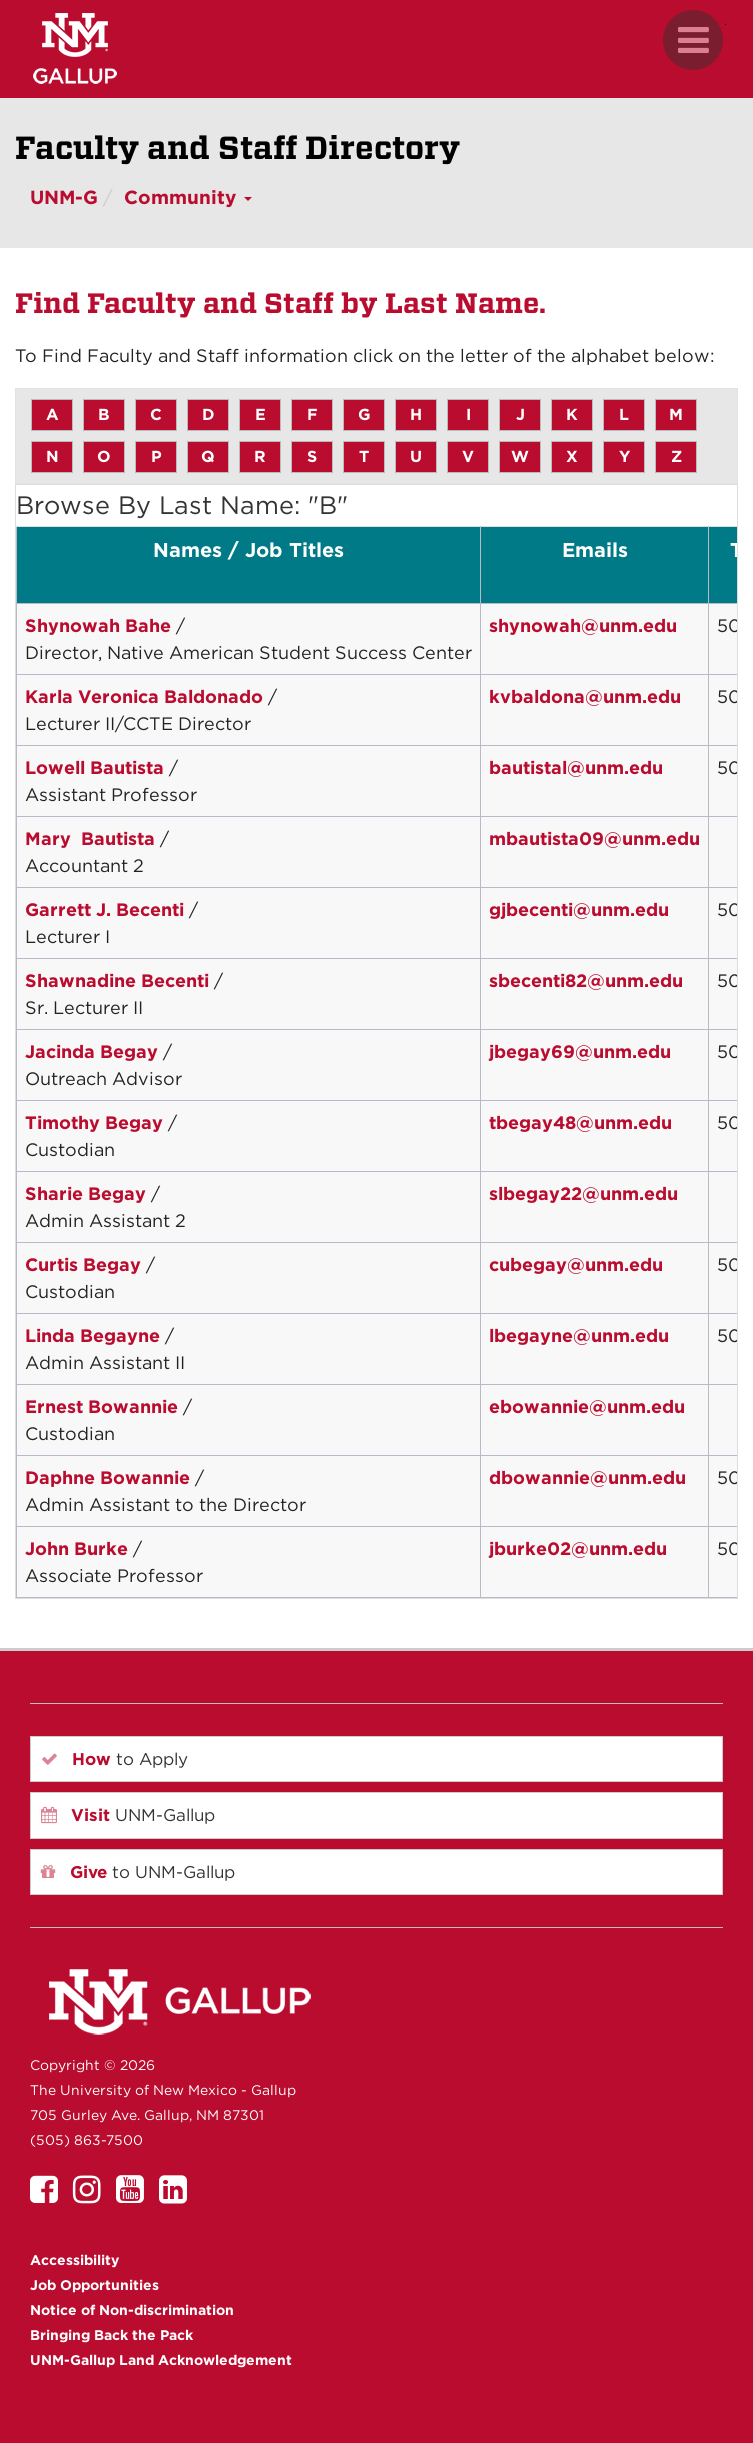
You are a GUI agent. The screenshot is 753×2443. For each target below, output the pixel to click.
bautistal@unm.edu (576, 767)
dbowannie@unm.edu (587, 1477)
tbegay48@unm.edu (580, 1122)
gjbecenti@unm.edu (579, 909)
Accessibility (74, 2260)
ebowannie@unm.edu (587, 1406)
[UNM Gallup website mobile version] (376, 48)
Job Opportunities (94, 2285)
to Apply (114, 1759)
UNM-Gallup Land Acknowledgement (161, 2360)
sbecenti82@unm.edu (586, 980)
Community (188, 197)
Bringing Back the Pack (111, 2335)
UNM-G (64, 197)
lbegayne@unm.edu (579, 1335)
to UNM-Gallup (138, 1872)
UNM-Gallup (128, 1815)
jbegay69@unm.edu (580, 1051)
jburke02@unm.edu (578, 1548)
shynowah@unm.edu (583, 625)
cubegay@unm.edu (576, 1264)
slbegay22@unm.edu (583, 1193)
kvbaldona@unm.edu (585, 696)
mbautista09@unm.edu (594, 838)
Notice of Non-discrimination (132, 2310)
